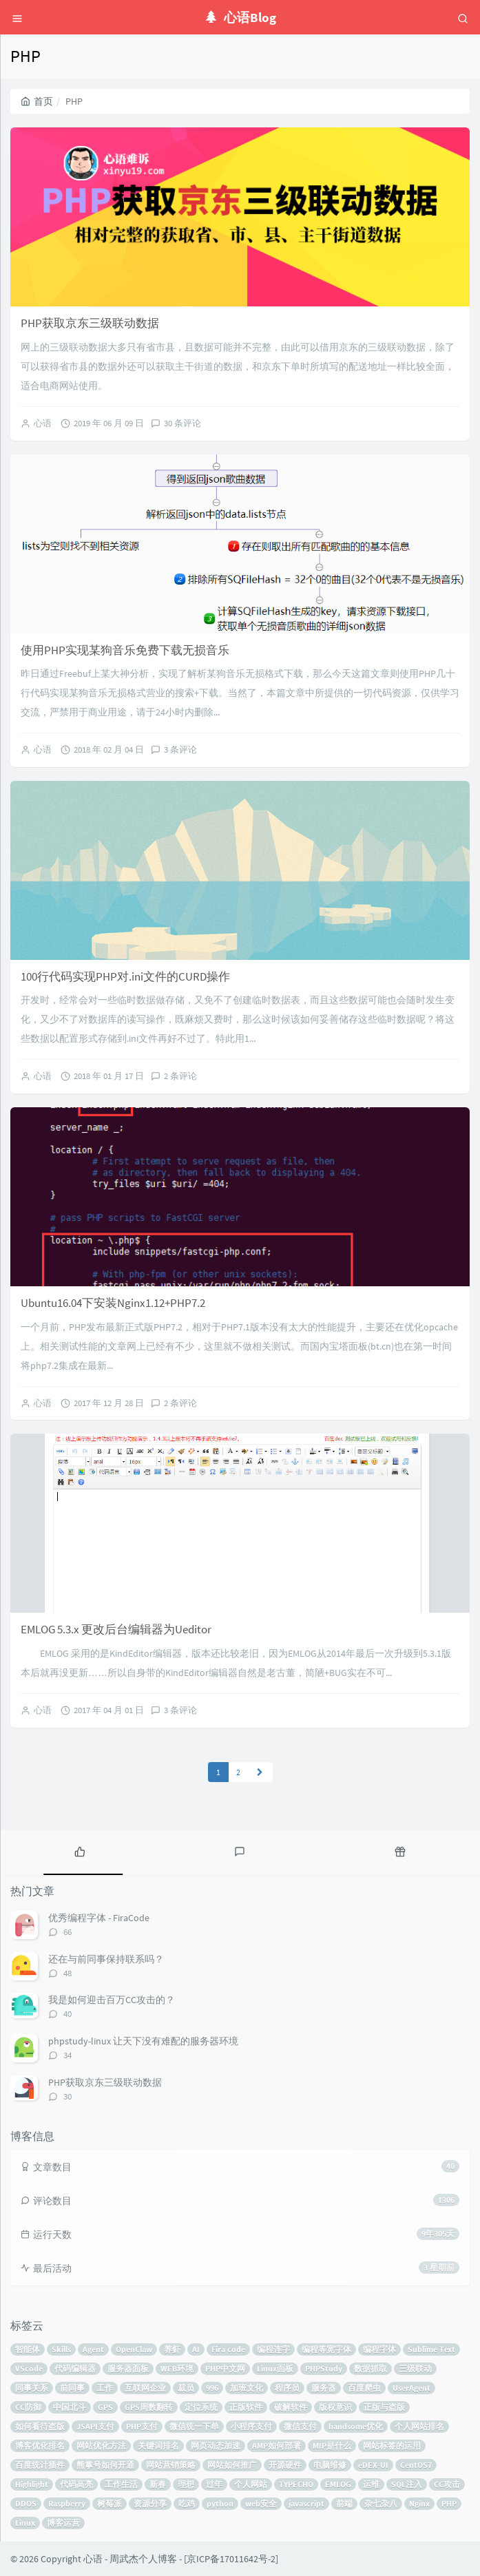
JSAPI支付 (95, 2426)
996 (212, 2388)
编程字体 (379, 2349)
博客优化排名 (40, 2445)
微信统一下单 (194, 2426)
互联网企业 (145, 2388)
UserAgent (411, 2388)
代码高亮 (76, 2484)
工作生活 (121, 2484)
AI (196, 2349)
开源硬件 (285, 2465)
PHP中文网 (225, 2368)
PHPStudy (323, 2368)
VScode (29, 2368)
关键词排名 (158, 2445)
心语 (43, 423)
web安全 (261, 2503)
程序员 (287, 2388)
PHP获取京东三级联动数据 (90, 323)
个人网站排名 (419, 2426)
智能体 (27, 2349)
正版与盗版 (384, 2407)
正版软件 (245, 2407)
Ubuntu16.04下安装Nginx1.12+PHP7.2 (113, 1302)
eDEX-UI (373, 2465)
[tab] (80, 1851)
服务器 (323, 2388)
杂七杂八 (380, 2503)
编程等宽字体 (326, 2349)
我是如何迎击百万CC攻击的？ (111, 1999)
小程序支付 (251, 2426)
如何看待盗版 (40, 2426)
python (220, 2503)
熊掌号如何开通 (105, 2465)
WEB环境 (177, 2368)
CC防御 (28, 2407)
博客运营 (63, 2522)
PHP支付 (142, 2426)
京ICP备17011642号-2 (231, 2559)
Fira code (228, 2349)
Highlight (31, 2484)
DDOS (25, 2503)
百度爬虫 (364, 2388)
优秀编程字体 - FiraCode (98, 1918)
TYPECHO (296, 2484)
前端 (344, 2503)
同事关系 (31, 2388)
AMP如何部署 (276, 2445)
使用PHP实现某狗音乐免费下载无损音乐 (125, 650)
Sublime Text (431, 2349)
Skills (61, 2349)
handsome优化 (355, 2426)
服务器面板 (128, 2368)
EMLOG (338, 2484)
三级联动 (415, 2368)
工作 (104, 2388)
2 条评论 (180, 1076)
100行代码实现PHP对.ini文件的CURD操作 (125, 976)
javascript (306, 2503)
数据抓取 (370, 2368)
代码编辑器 (75, 2368)
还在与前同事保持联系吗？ (106, 1959)
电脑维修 (329, 2465)
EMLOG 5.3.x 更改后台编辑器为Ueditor (116, 1629)
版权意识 (335, 2407)
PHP (449, 2503)
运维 (371, 2484)
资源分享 (150, 2503)
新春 (157, 2484)
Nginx (419, 2503)
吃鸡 (186, 2503)
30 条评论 (182, 423)
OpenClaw (134, 2349)
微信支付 (300, 2426)
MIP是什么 (332, 2445)
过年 (214, 2484)
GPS (105, 2407)
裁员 (186, 2388)
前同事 (72, 2388)
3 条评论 (180, 749)
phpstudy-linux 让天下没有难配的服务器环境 (143, 2041)
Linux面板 (275, 2368)
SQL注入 (406, 2484)
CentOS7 (416, 2465)
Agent (93, 2349)
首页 (37, 101)
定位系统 (201, 2407)
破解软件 (290, 2407)
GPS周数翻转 (149, 2407)
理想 (186, 2484)
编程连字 (273, 2349)
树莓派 (109, 2503)
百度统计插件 (40, 2465)
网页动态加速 (215, 2445)
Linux (25, 2522)
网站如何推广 (232, 2465)
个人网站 (250, 2484)
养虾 (172, 2349)
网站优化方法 (101, 2445)
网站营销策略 (171, 2465)
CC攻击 (447, 2484)
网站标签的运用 (392, 2445)
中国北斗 (69, 2407)
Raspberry (66, 2503)
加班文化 (246, 2388)
